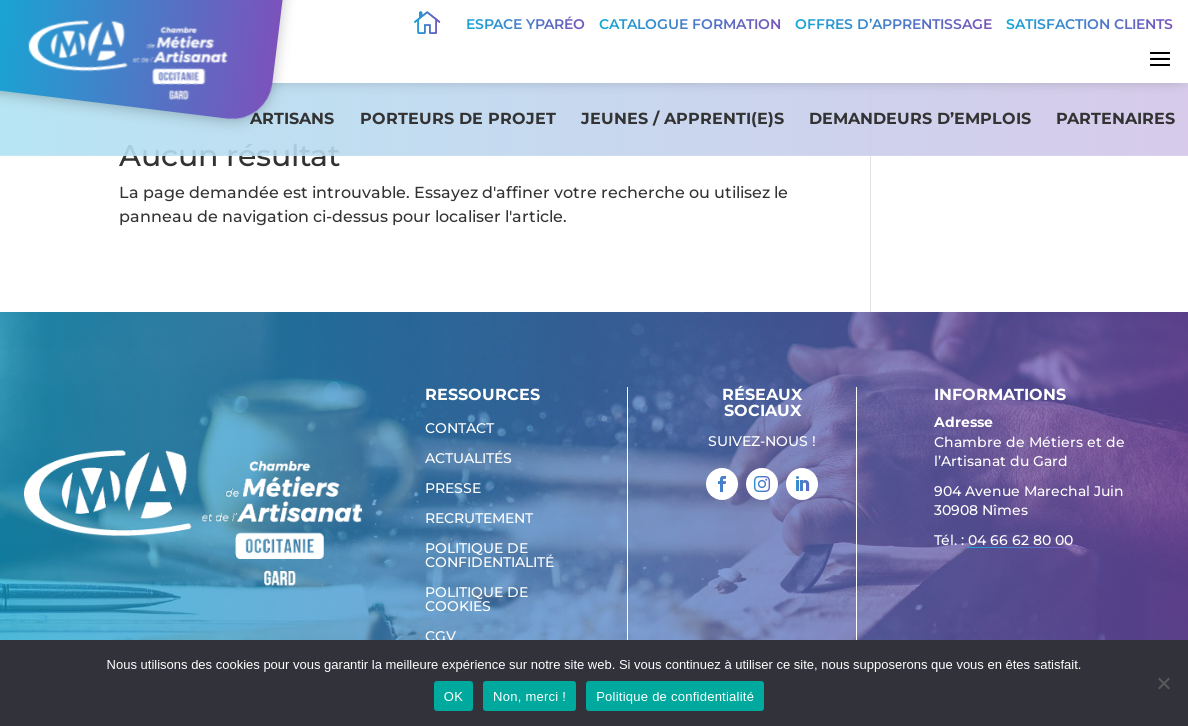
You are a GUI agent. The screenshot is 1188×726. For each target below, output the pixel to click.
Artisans (292, 118)
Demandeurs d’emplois (920, 118)
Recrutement (479, 519)
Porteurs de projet (458, 118)
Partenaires (1115, 118)
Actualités (468, 459)
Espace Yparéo (525, 24)
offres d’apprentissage (893, 24)
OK (453, 696)
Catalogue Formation (690, 24)
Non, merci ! (529, 696)
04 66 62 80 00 (1020, 540)
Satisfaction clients (1089, 24)
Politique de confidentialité (489, 556)
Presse (453, 489)
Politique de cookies (476, 600)
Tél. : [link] (1003, 542)
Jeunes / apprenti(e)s (682, 118)
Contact (459, 429)
